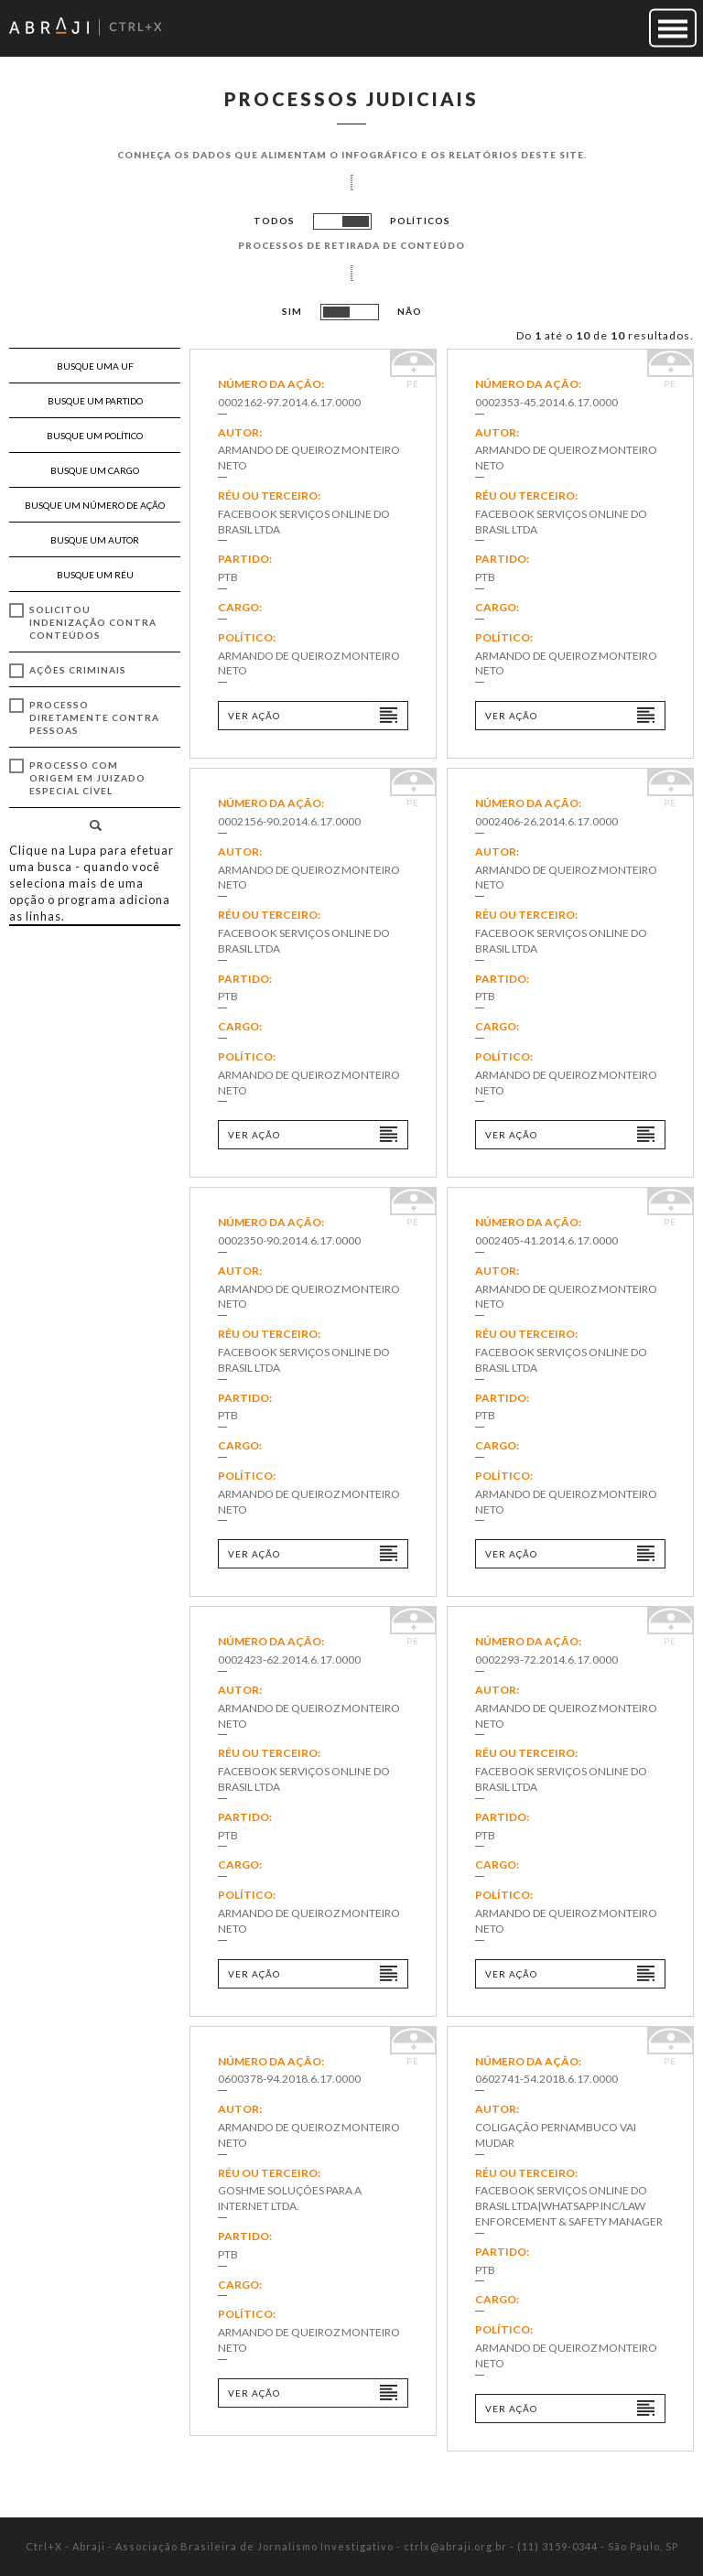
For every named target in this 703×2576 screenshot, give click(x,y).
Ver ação (254, 715)
